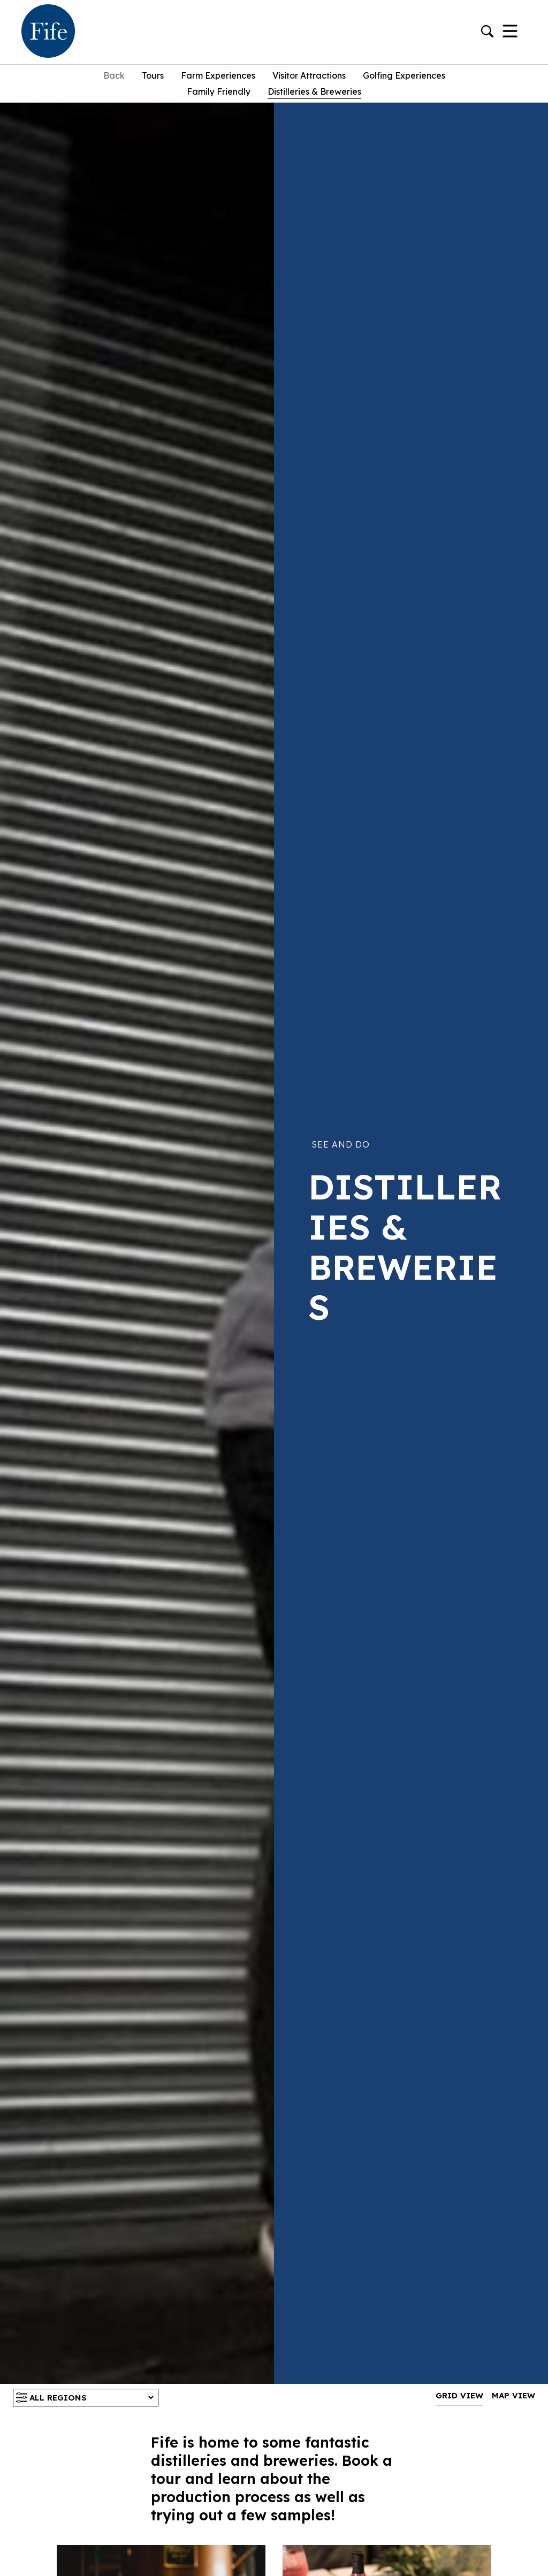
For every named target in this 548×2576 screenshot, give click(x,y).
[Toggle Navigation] (510, 32)
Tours (153, 75)
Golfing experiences (404, 75)
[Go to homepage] (48, 32)
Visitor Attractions (309, 75)
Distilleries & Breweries (314, 91)
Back (114, 75)
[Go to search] (487, 32)
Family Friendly (218, 91)
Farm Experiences (218, 75)
